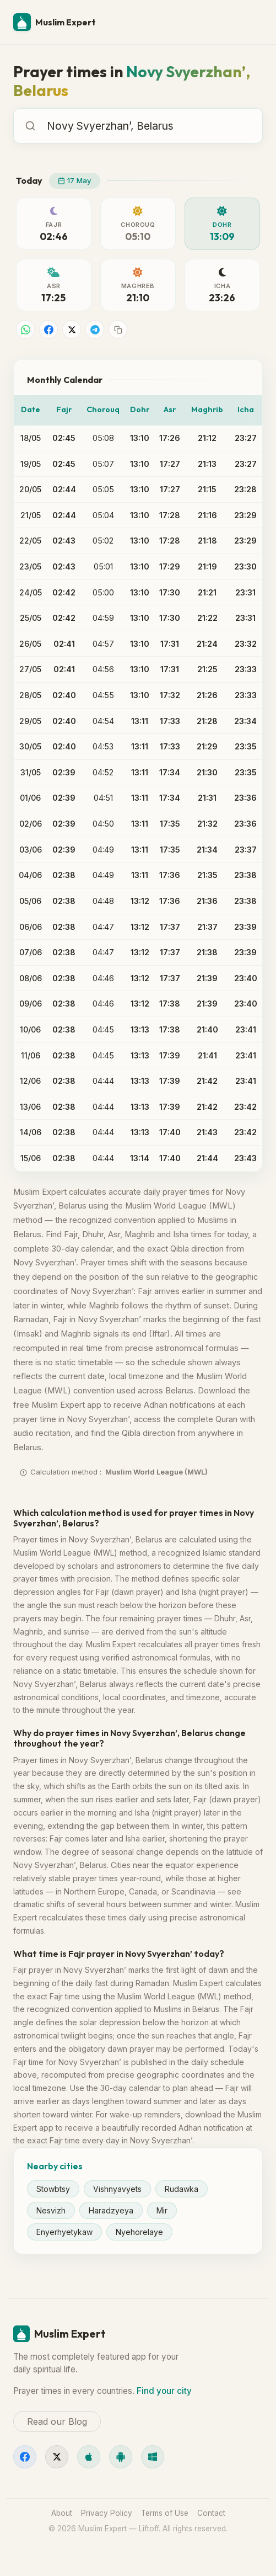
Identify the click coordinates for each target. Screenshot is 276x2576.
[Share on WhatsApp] (25, 329)
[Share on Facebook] (48, 329)
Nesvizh (51, 2210)
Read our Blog (57, 2421)
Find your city (164, 2391)
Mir (161, 2210)
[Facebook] (24, 2456)
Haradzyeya (111, 2210)
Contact (211, 2513)
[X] (56, 2456)
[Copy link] (118, 329)
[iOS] (88, 2456)
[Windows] (152, 2456)
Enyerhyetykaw (64, 2232)
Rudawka (181, 2189)
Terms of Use (164, 2513)
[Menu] (249, 22)
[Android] (120, 2456)
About (61, 2513)
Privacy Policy (106, 2513)
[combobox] (149, 126)
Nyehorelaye (139, 2232)
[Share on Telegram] (94, 329)
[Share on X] (71, 329)
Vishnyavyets (117, 2189)
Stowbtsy (53, 2189)
